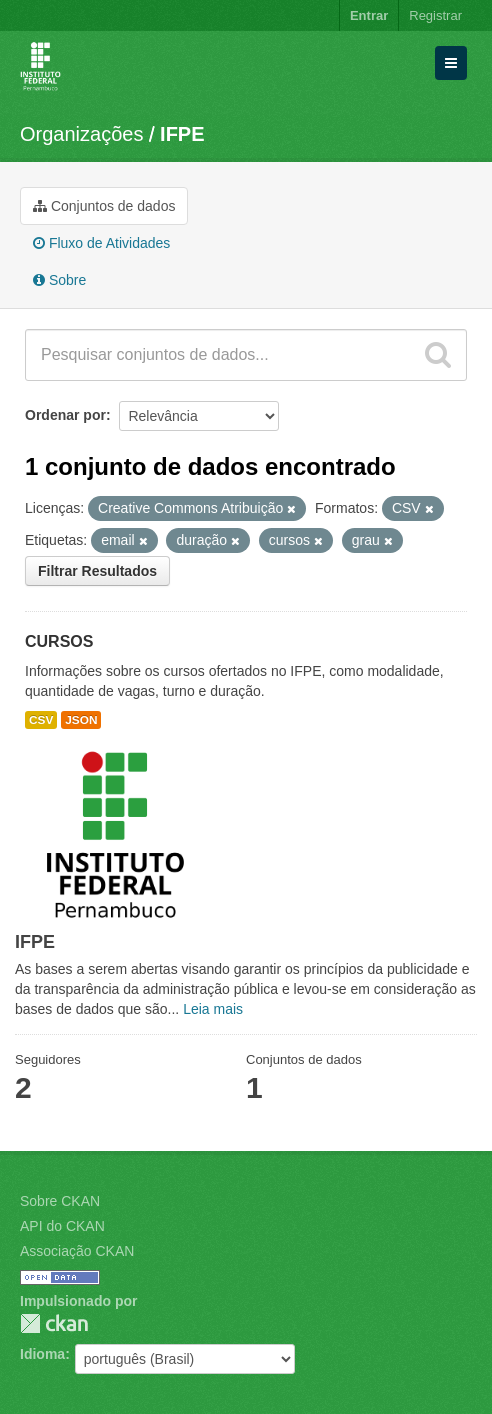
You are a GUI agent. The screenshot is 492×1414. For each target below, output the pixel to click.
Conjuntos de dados (104, 206)
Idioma (42, 1354)
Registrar (435, 15)
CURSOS (59, 641)
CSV (41, 720)
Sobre (59, 280)
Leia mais (213, 1009)
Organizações (81, 134)
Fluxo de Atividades (101, 243)
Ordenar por (65, 415)
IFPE (182, 134)
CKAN (54, 1323)
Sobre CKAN (60, 1201)
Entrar (369, 15)
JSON (81, 720)
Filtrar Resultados (97, 571)
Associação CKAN (77, 1251)
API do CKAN (62, 1226)
